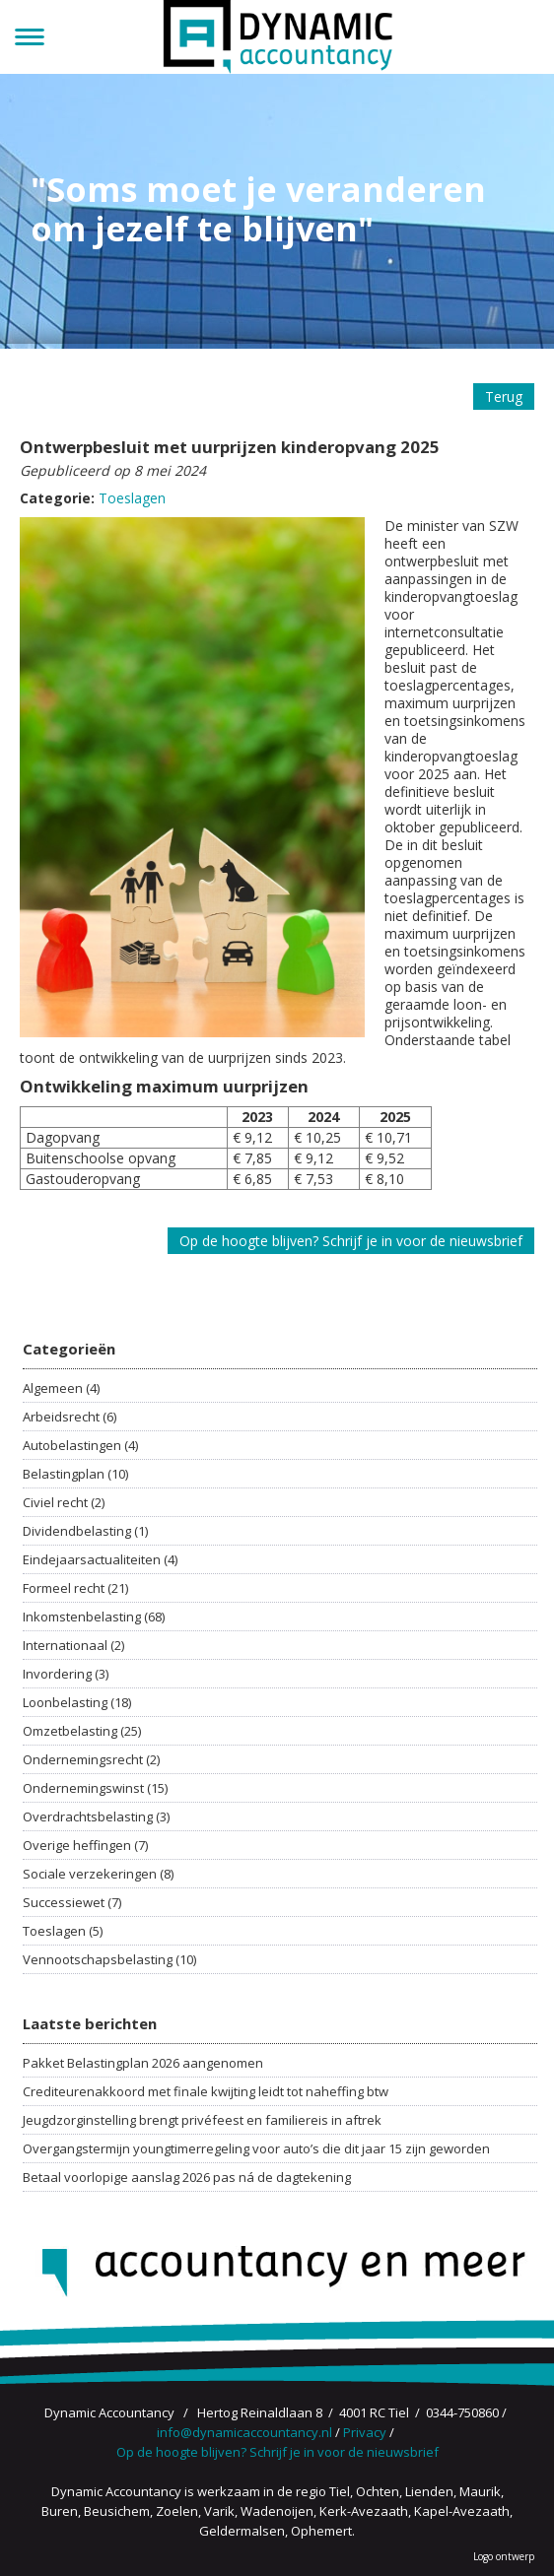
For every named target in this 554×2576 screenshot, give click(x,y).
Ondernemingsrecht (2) (91, 1759)
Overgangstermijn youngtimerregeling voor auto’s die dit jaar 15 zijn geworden (256, 2148)
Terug (503, 396)
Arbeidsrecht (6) (69, 1416)
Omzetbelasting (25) (82, 1731)
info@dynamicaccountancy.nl (244, 2432)
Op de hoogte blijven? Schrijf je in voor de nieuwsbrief (350, 1240)
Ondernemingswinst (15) (95, 1788)
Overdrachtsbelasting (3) (96, 1816)
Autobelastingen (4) (80, 1445)
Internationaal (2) (73, 1645)
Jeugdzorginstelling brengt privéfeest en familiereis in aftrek (202, 2120)
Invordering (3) (65, 1674)
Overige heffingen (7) (85, 1845)
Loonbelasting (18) (77, 1702)
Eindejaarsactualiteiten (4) (100, 1559)
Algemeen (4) (61, 1388)
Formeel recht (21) (75, 1588)
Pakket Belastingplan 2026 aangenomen (143, 2063)
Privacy (364, 2432)
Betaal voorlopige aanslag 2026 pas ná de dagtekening (187, 2177)
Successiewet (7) (72, 1902)
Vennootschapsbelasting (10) (109, 1959)
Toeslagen (132, 498)
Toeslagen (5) (63, 1931)
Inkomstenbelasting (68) (94, 1616)
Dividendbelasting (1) (85, 1531)
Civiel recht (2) (63, 1502)
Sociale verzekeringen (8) (98, 1873)
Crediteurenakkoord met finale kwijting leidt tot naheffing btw (205, 2091)
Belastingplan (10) (75, 1474)
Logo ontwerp (503, 2556)
